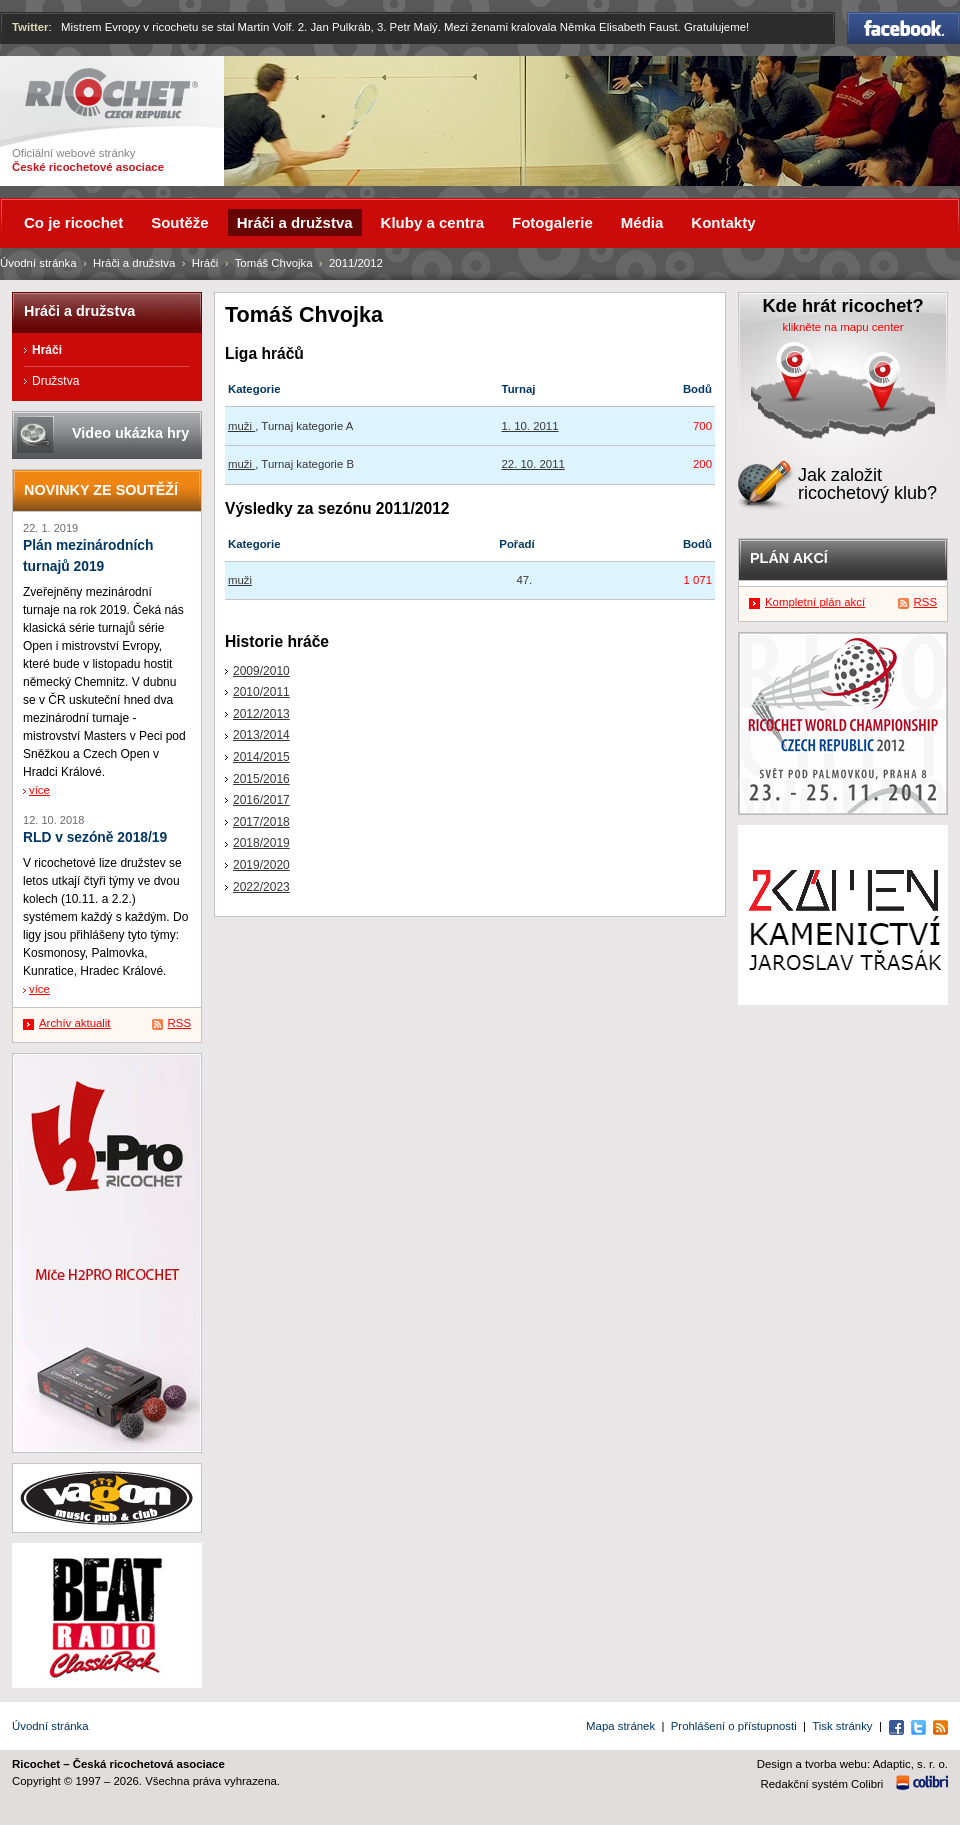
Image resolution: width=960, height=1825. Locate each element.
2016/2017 (261, 800)
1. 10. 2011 (530, 426)
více (39, 790)
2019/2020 (261, 865)
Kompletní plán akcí (815, 602)
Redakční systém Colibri (822, 1784)
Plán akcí (789, 558)
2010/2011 (261, 692)
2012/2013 (261, 714)
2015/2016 (261, 779)
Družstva (55, 381)
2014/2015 (261, 757)
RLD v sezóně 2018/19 (95, 837)
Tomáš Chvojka (274, 263)
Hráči (205, 263)
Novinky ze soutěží (101, 490)
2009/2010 (261, 671)
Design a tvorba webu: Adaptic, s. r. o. (852, 1764)
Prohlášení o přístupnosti (734, 1726)
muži (241, 426)
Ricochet (111, 93)
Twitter (30, 27)
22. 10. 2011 (533, 464)
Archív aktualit (75, 1023)
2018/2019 (261, 843)
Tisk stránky (842, 1726)
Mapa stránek (620, 1726)
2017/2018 (261, 822)
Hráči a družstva (134, 263)
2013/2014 (261, 735)
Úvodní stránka (38, 263)
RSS (179, 1023)
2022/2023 (261, 887)
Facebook (903, 28)
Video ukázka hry (130, 433)
